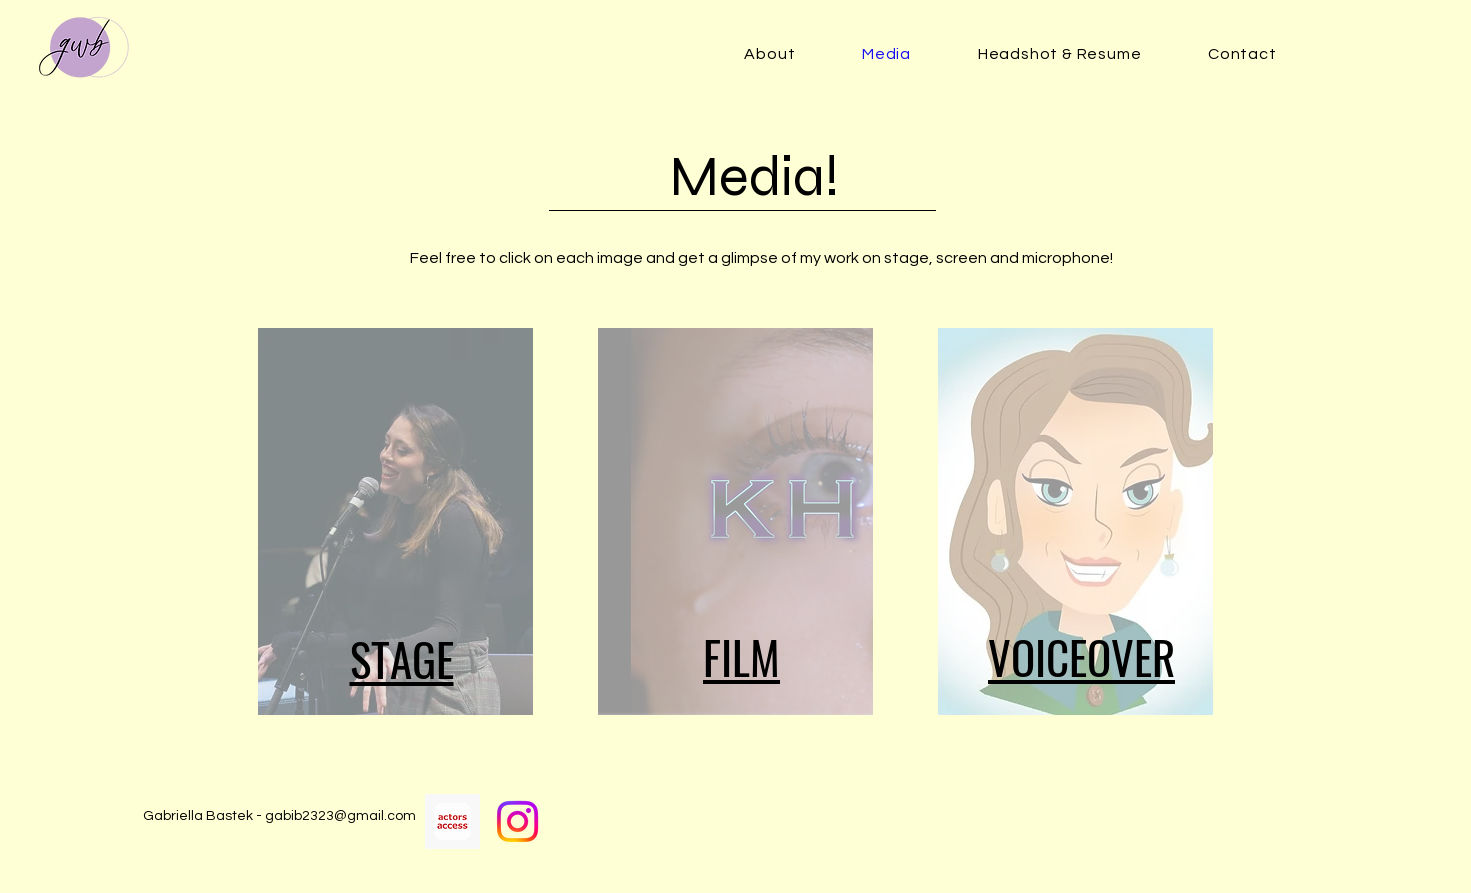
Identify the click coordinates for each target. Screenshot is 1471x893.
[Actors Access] (452, 821)
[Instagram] (517, 821)
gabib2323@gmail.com (340, 816)
